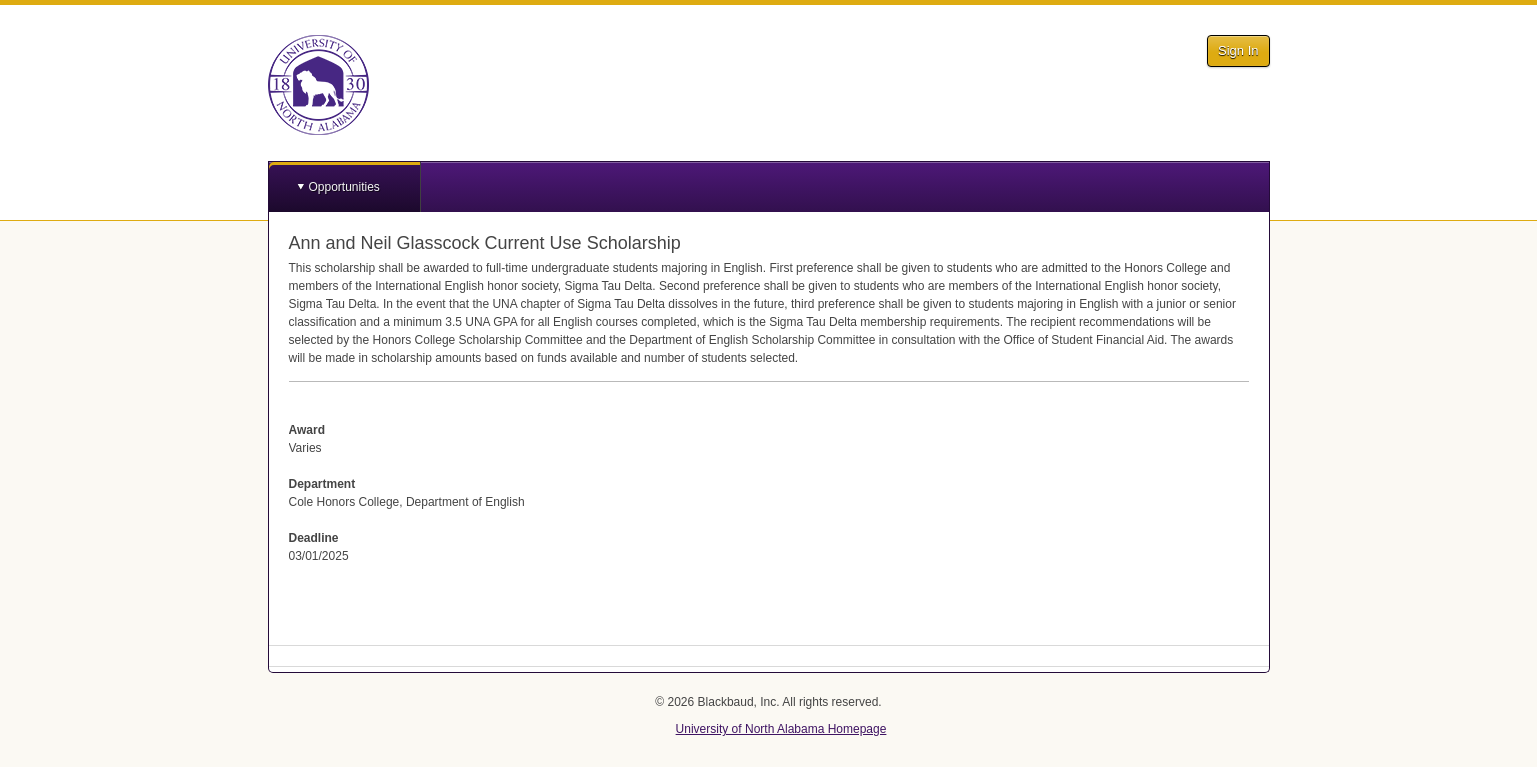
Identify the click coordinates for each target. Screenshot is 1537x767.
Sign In (1238, 50)
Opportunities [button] (344, 187)
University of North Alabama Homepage (781, 729)
